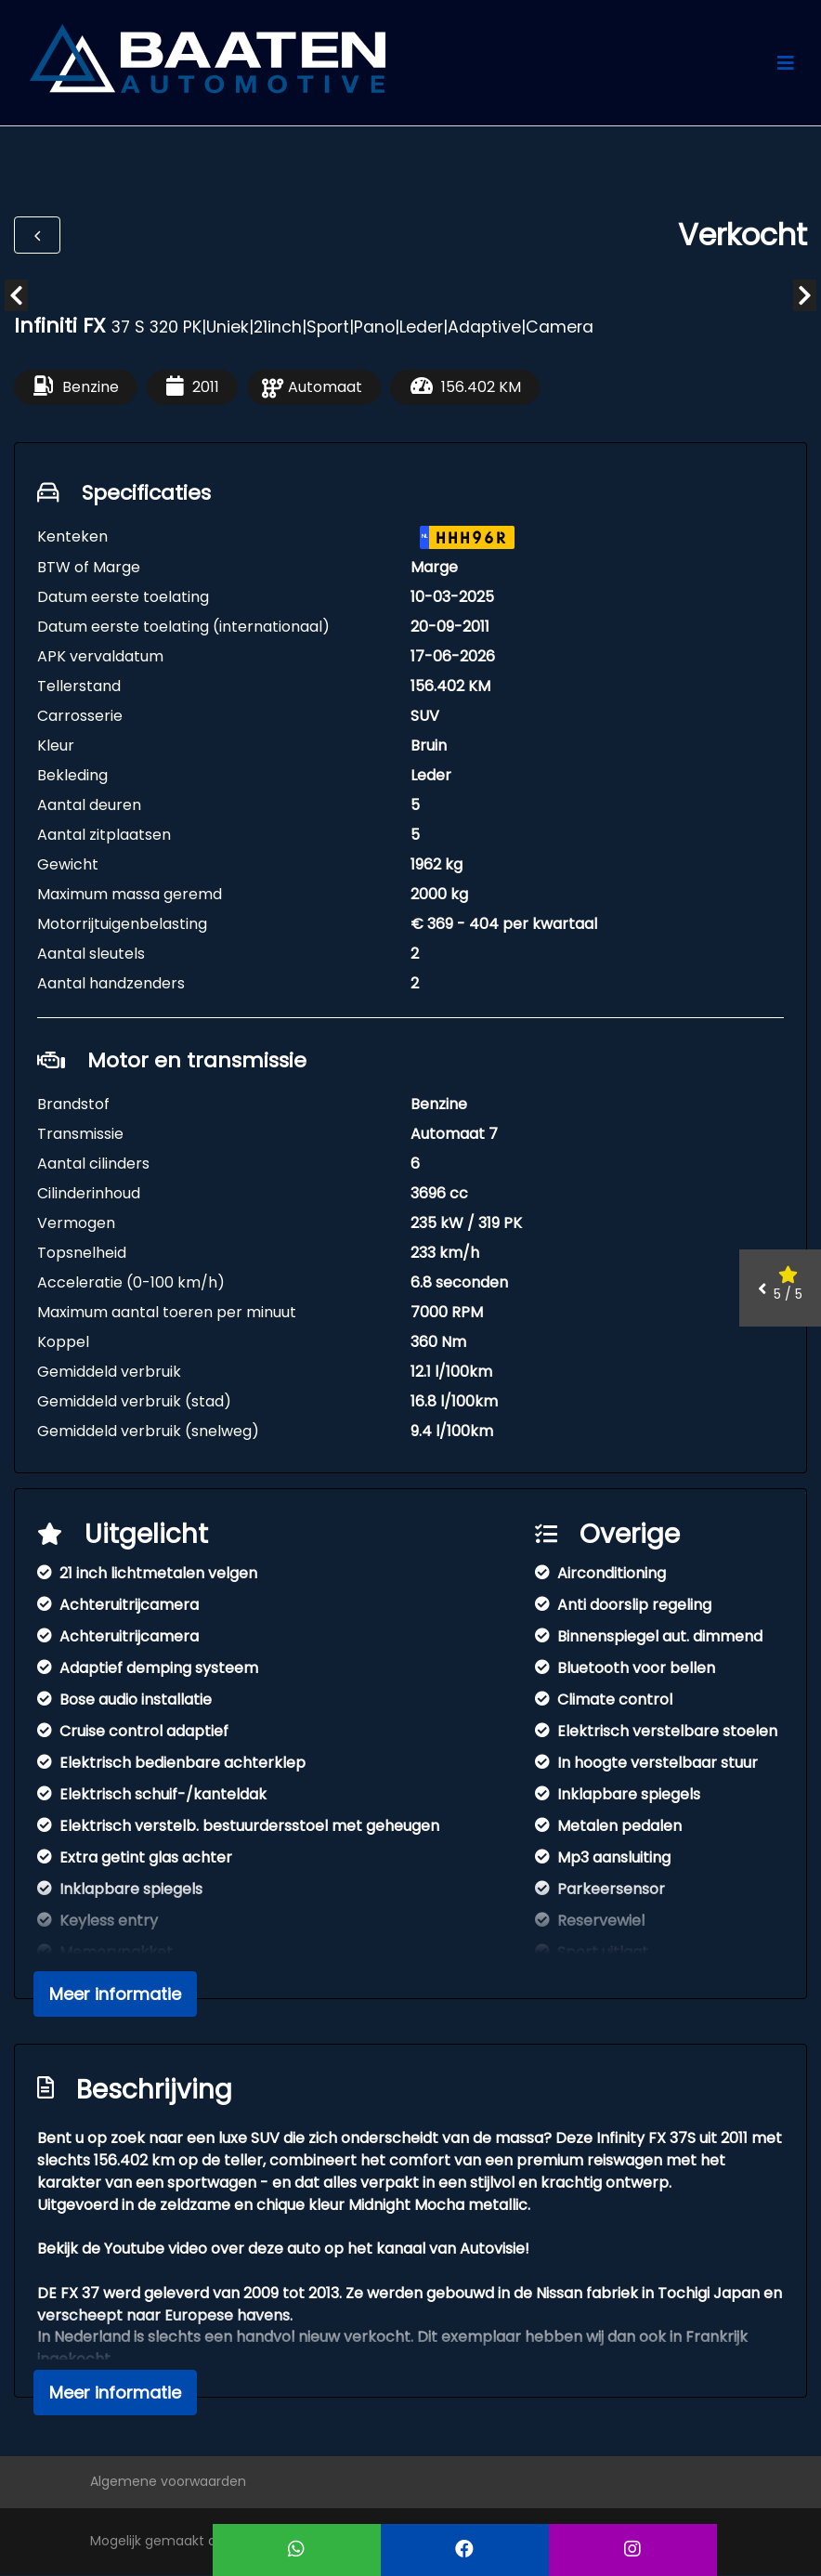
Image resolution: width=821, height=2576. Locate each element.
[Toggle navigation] (785, 63)
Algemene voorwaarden (168, 2482)
